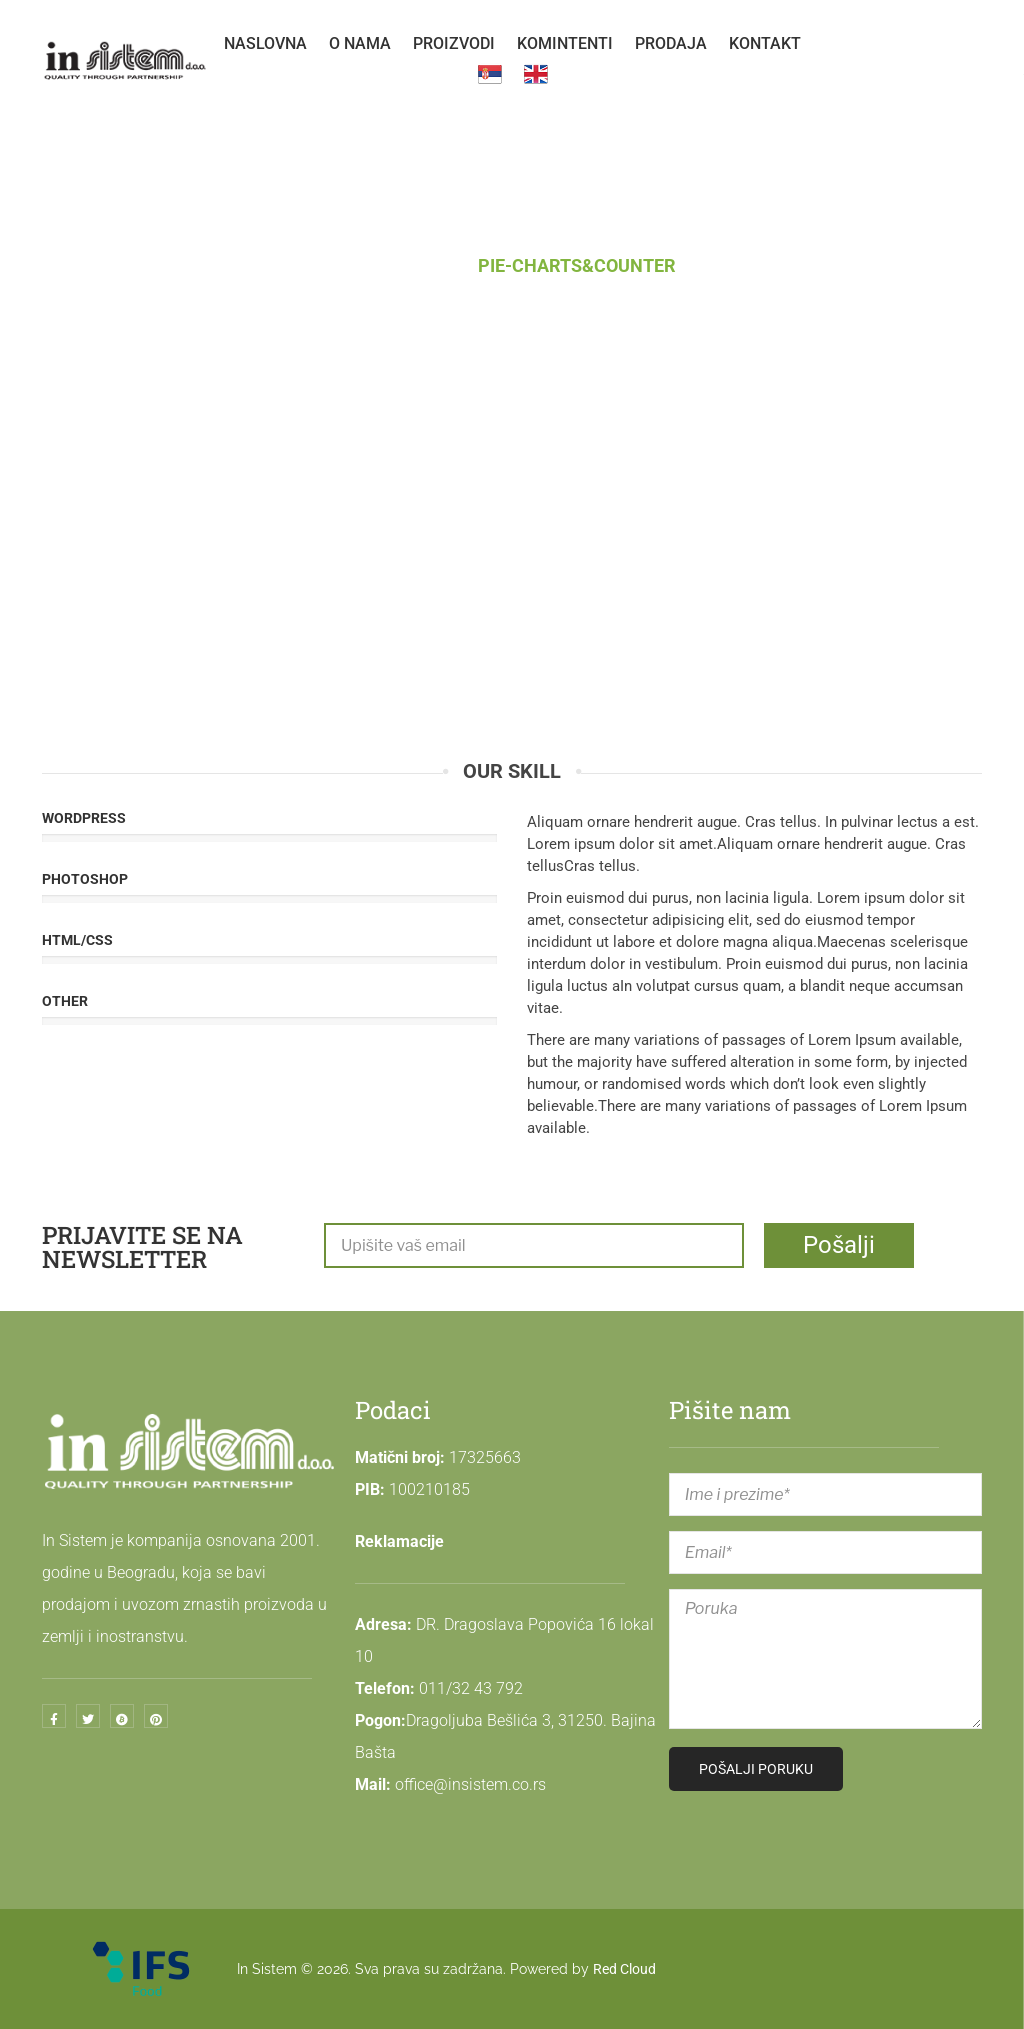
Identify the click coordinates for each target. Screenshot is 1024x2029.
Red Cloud (624, 1969)
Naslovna (396, 265)
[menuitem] (265, 44)
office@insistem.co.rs (470, 1784)
